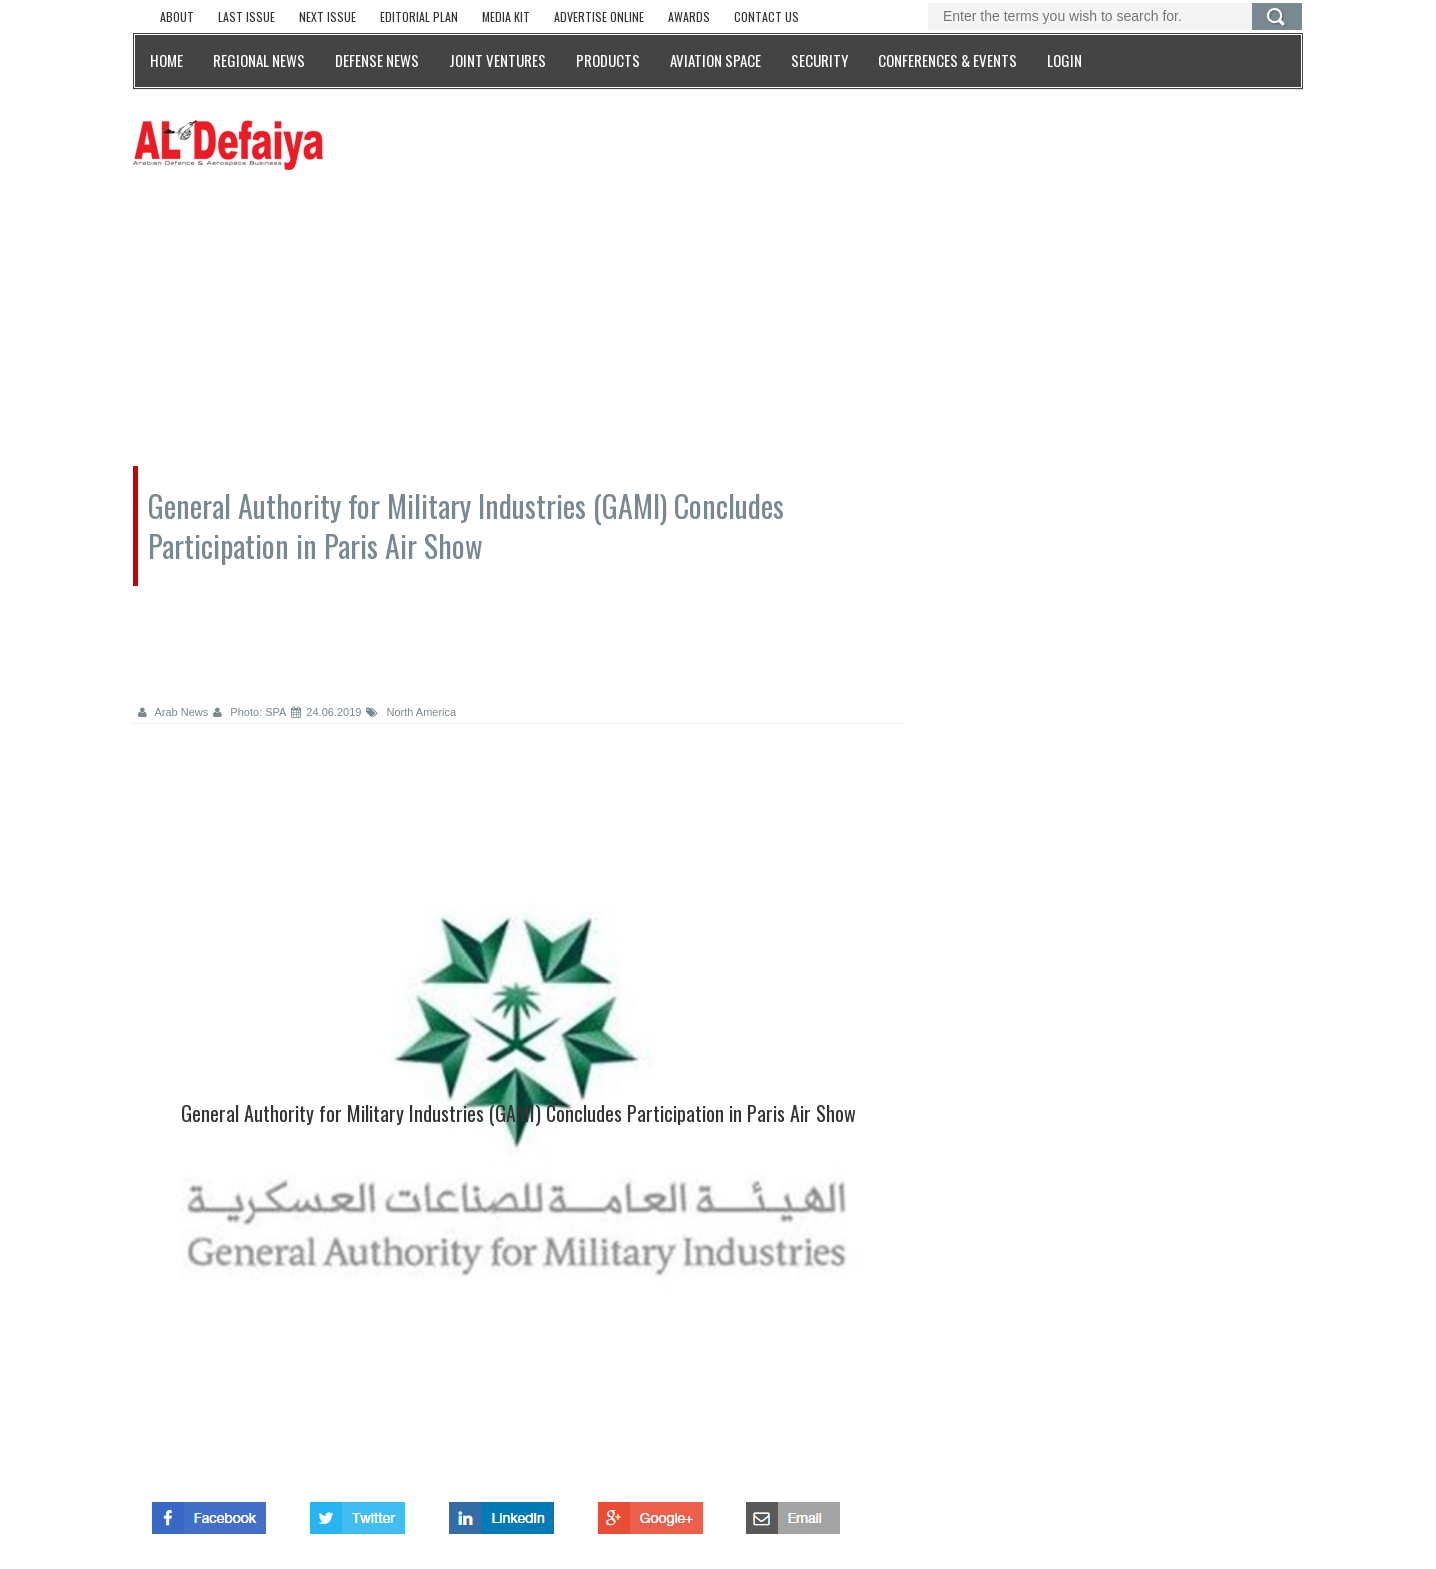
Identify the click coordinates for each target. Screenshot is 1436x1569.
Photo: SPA (249, 712)
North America (411, 712)
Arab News (173, 712)
